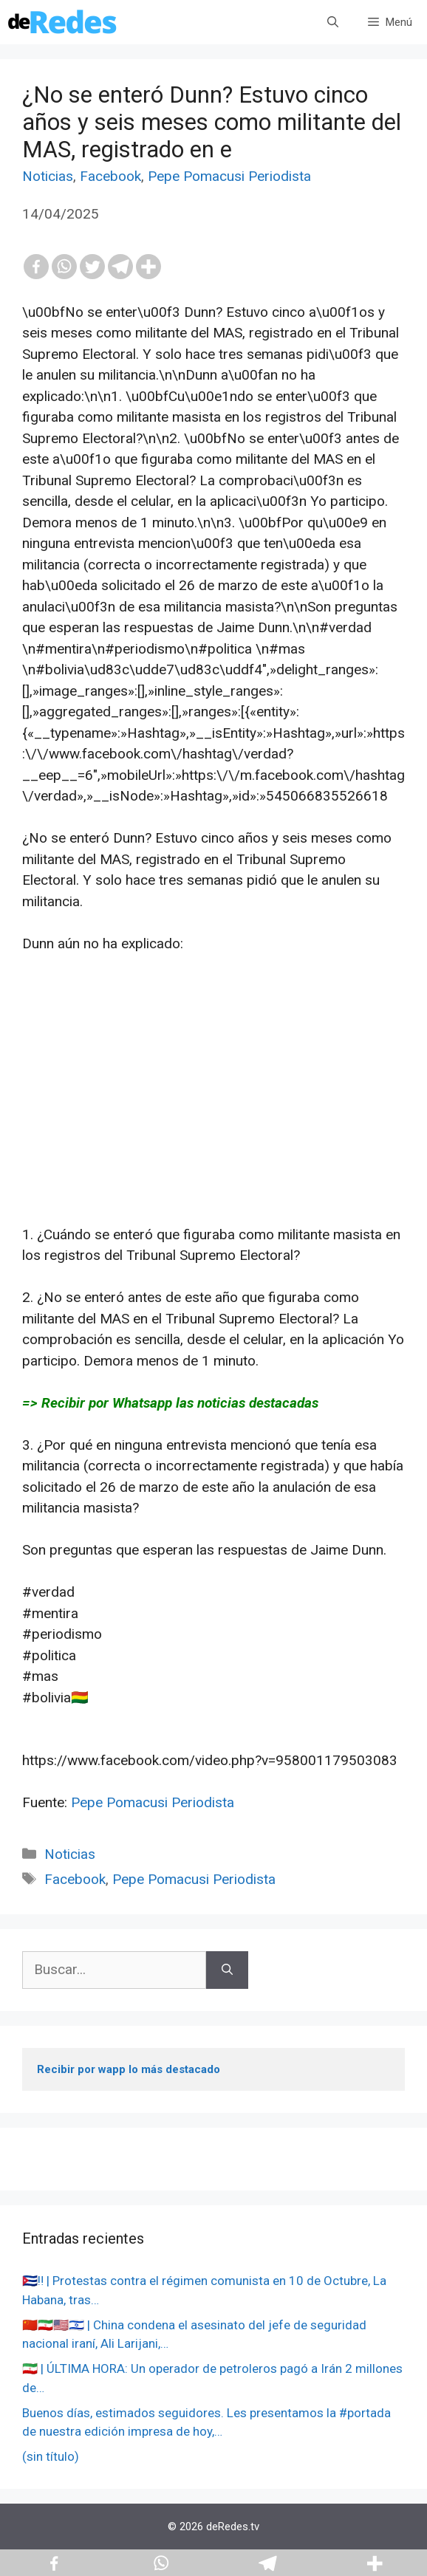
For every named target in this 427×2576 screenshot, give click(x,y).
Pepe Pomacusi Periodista (229, 176)
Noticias (47, 176)
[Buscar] (227, 1970)
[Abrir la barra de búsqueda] (332, 22)
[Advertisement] (213, 1121)
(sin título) (50, 2456)
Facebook (110, 176)
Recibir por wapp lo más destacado (128, 2069)
